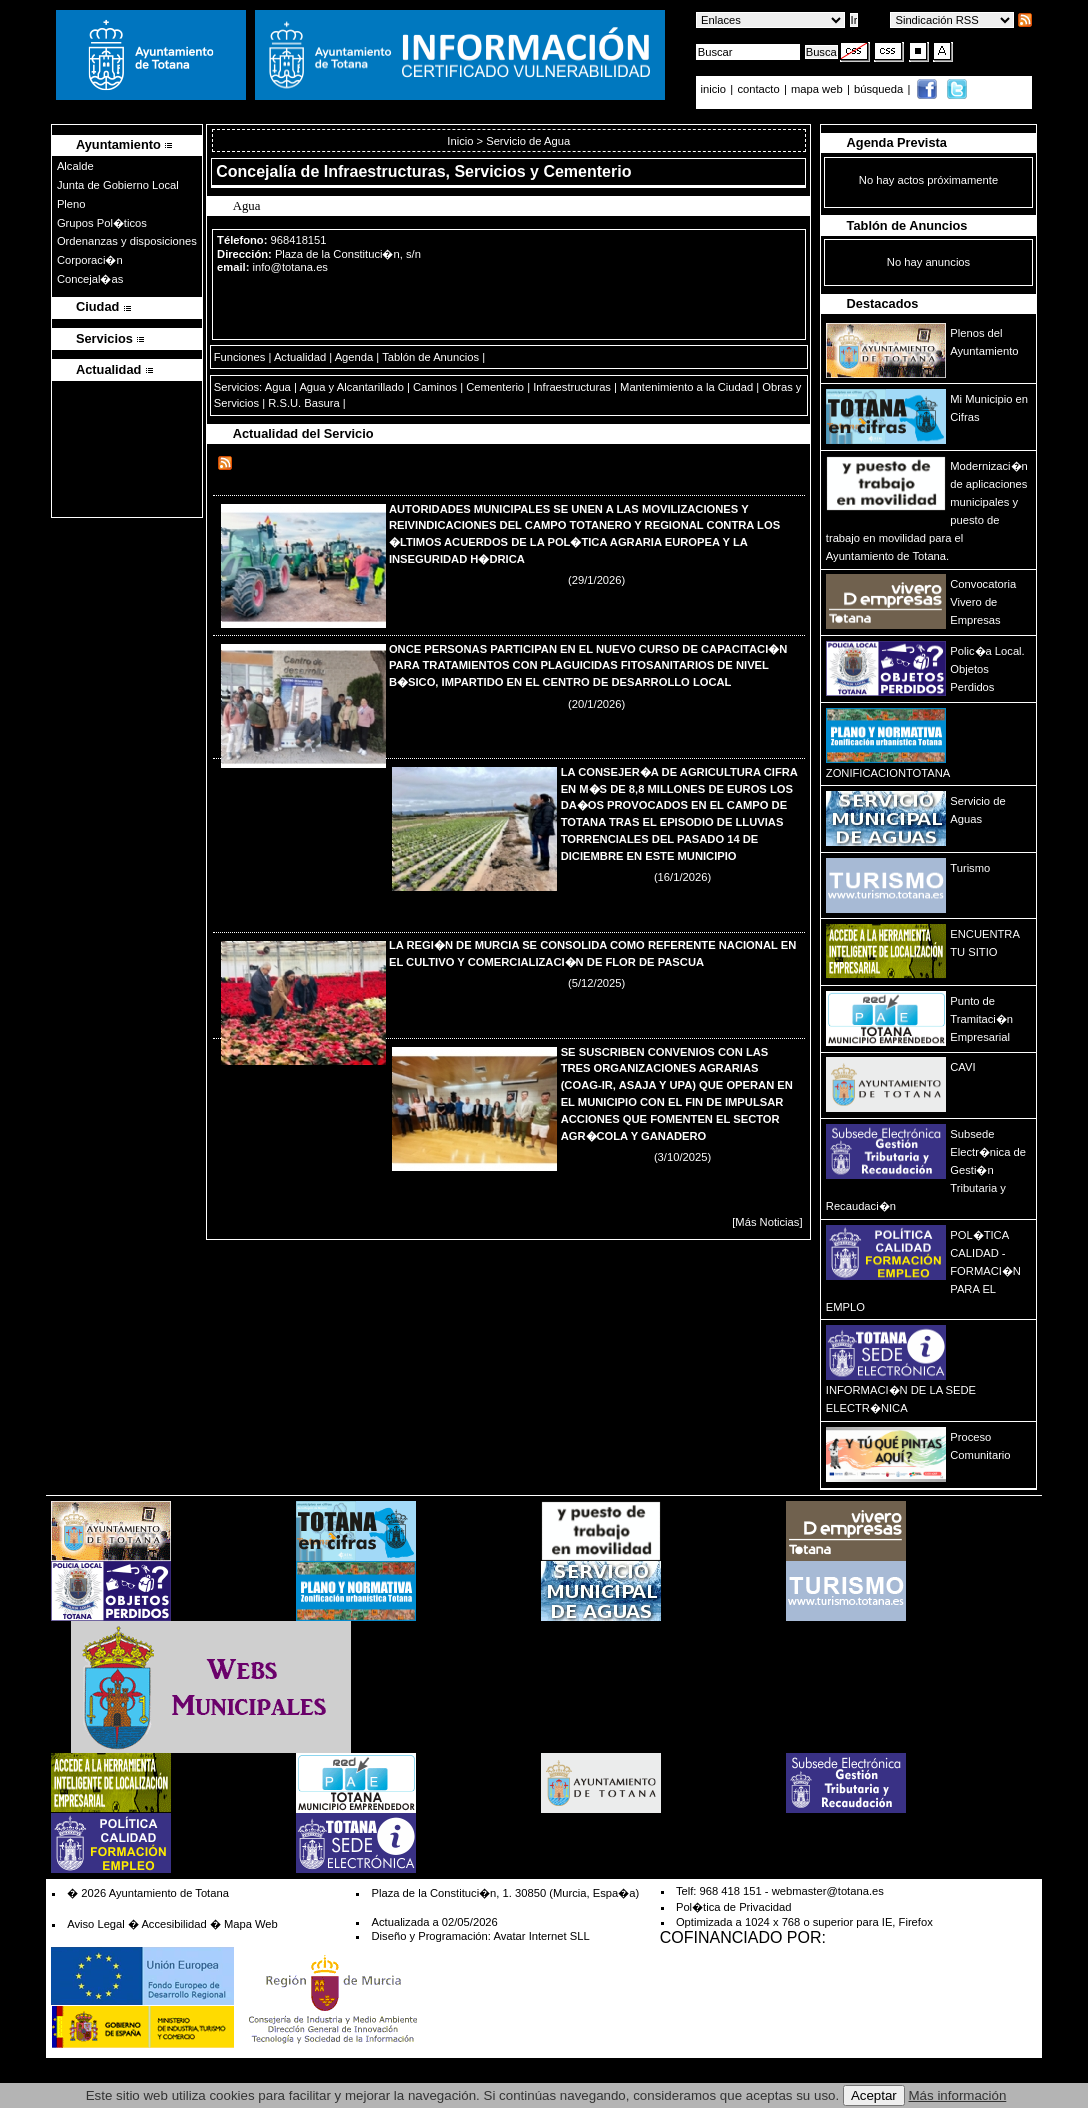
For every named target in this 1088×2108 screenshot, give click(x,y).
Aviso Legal (96, 1924)
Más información (958, 2095)
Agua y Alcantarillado (351, 387)
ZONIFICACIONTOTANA (888, 773)
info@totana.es (290, 267)
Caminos (435, 387)
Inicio (461, 141)
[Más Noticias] (767, 1222)
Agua (278, 387)
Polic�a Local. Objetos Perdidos (987, 669)
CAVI (962, 1067)
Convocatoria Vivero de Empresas (983, 602)
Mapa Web (251, 1924)
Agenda (354, 357)
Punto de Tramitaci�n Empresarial (981, 1019)
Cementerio (495, 387)
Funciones (240, 357)
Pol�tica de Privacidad (733, 1907)
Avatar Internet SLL (541, 1936)
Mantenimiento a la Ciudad (686, 387)
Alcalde (75, 166)
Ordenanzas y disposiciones (127, 241)
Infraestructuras (572, 387)
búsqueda (880, 89)
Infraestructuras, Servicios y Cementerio (478, 171)
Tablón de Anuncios (430, 357)
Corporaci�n (90, 260)
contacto (758, 89)
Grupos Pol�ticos (102, 223)
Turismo (970, 868)
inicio (715, 89)
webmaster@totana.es (828, 1891)
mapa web (818, 89)
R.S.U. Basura (304, 403)
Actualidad (300, 357)
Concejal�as (90, 279)
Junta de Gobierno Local (118, 185)
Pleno (71, 204)
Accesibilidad (173, 1924)
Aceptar (874, 2095)
